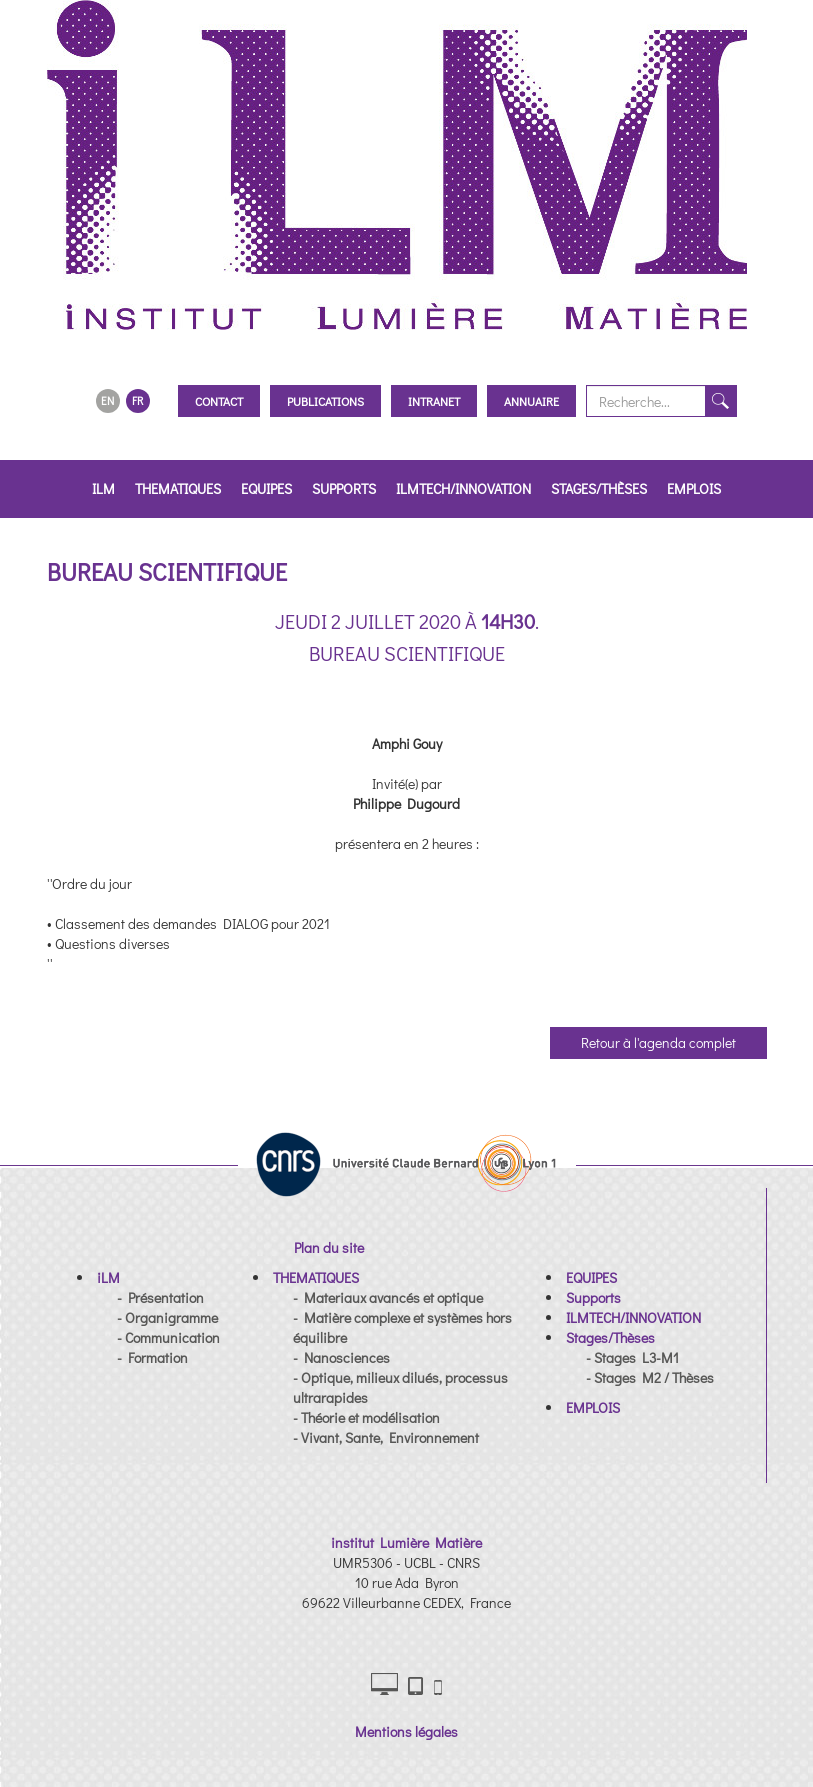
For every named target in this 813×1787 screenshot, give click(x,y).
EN (107, 400)
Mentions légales (406, 1731)
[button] (108, 1277)
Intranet (434, 401)
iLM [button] (103, 488)
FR (137, 400)
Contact (219, 401)
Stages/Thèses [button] (599, 488)
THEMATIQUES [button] (178, 488)
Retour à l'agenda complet (658, 1042)
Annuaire (531, 401)
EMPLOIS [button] (694, 488)
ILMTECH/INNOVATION (463, 488)
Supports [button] (344, 488)
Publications (325, 401)
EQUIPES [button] (266, 488)
